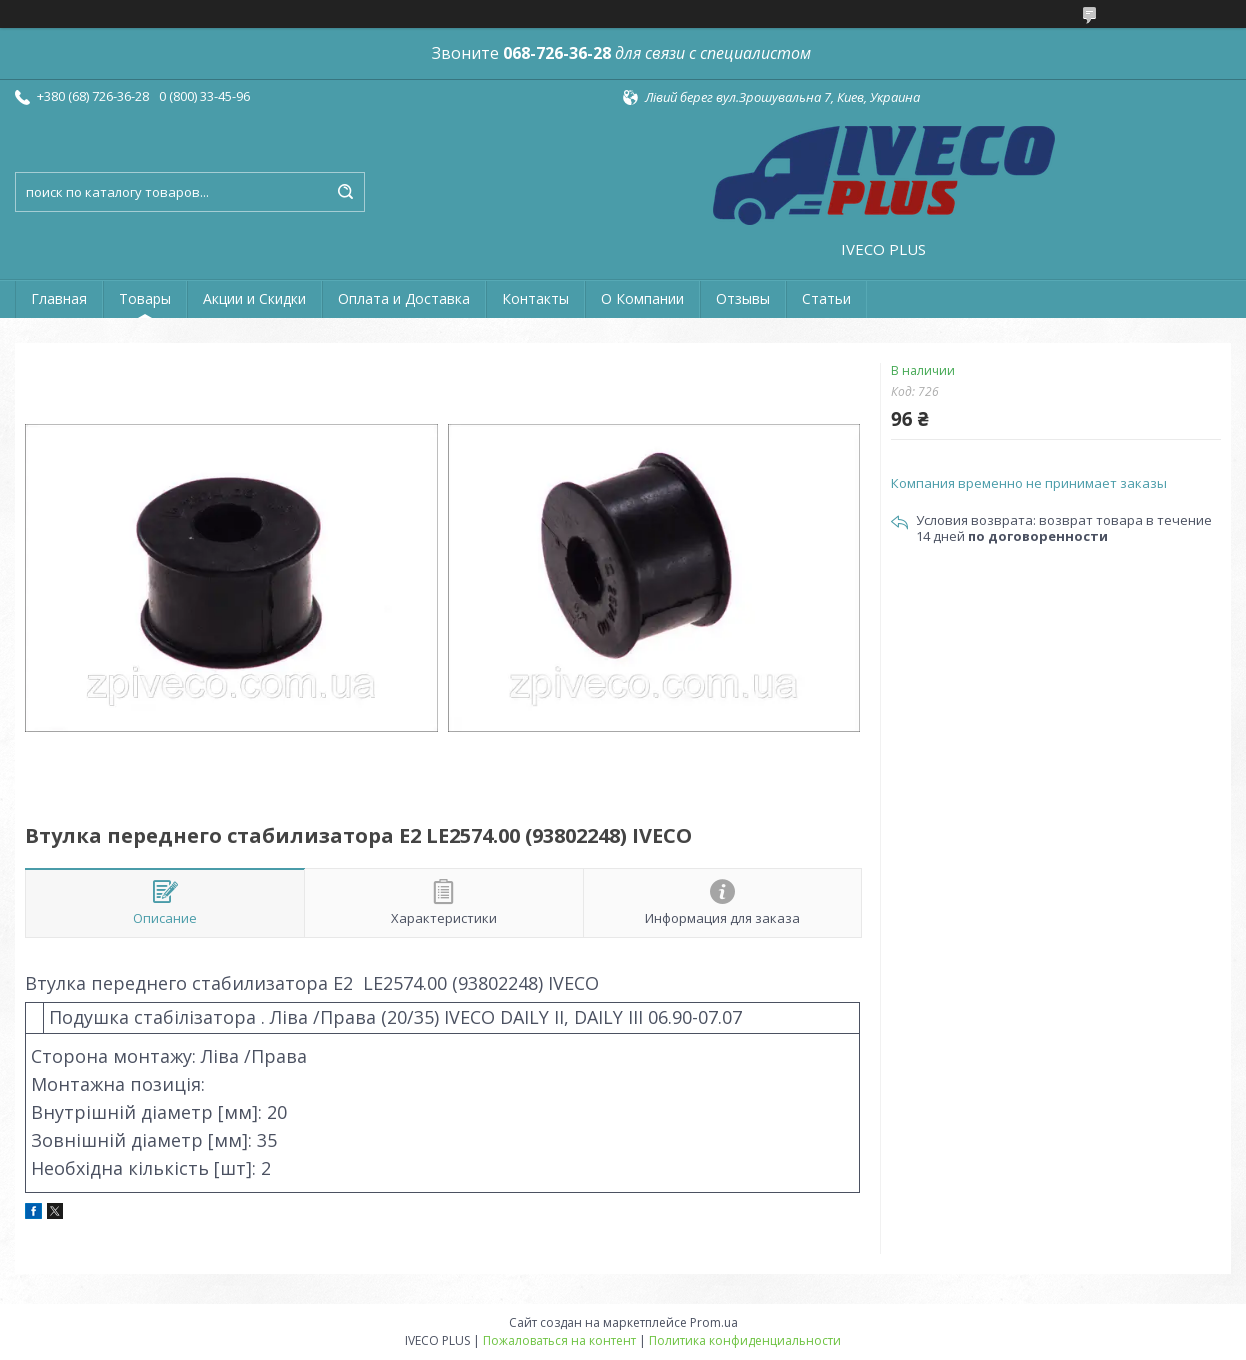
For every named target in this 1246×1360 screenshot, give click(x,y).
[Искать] (345, 192)
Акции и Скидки (254, 298)
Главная (59, 298)
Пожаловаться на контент (559, 1340)
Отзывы (743, 298)
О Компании (642, 298)
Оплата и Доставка (404, 298)
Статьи (826, 298)
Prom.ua (714, 1322)
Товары (145, 298)
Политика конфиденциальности (745, 1340)
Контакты (535, 298)
